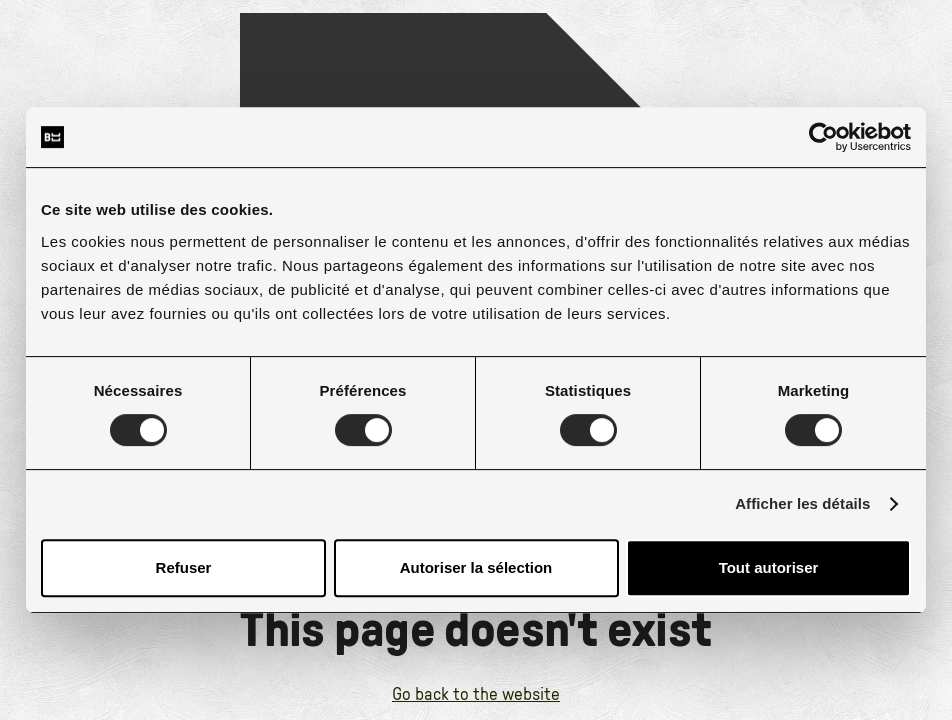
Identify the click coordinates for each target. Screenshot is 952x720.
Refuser (184, 567)
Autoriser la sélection (476, 567)
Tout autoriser (769, 567)
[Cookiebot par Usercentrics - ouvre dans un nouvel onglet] (823, 137)
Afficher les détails (802, 503)
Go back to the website (476, 694)
